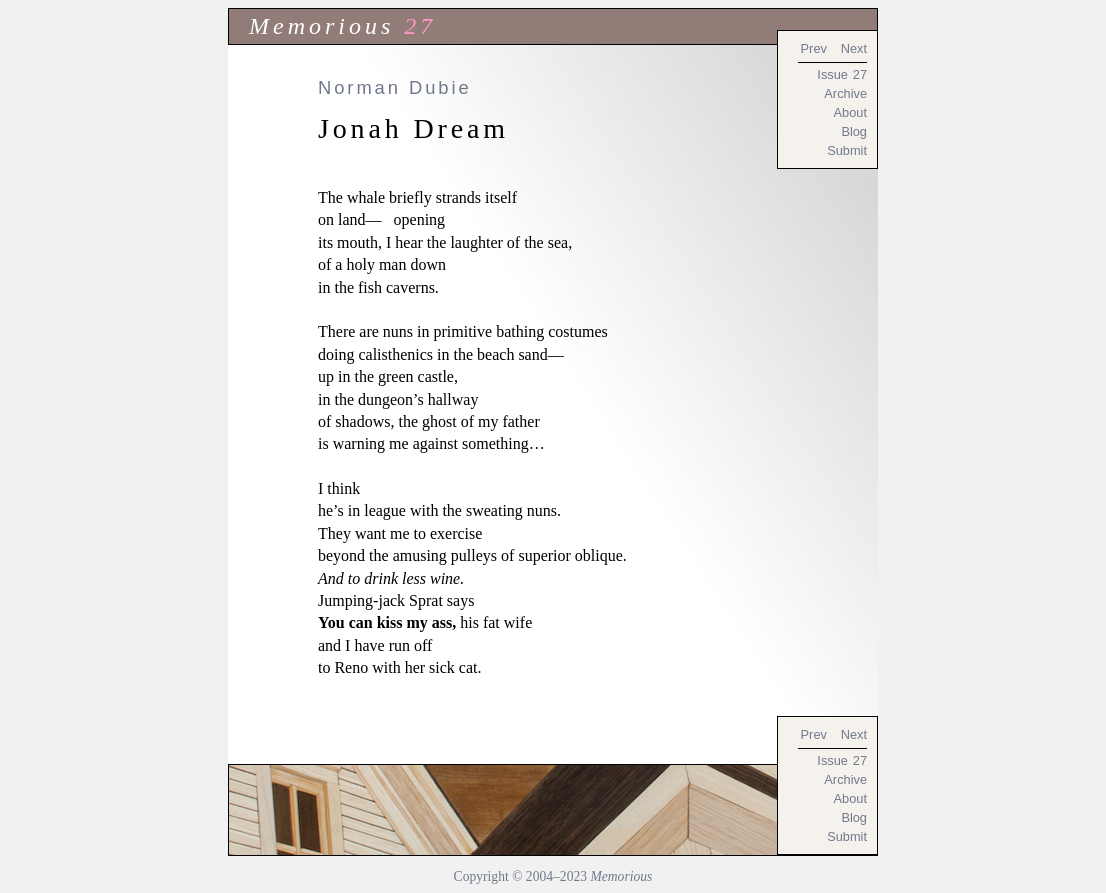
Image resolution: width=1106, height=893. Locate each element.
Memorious (321, 26)
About (850, 112)
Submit (847, 150)
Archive (845, 93)
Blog (854, 131)
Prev (814, 48)
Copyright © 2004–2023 (553, 876)
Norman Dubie (395, 87)
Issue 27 (842, 74)
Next (854, 48)
